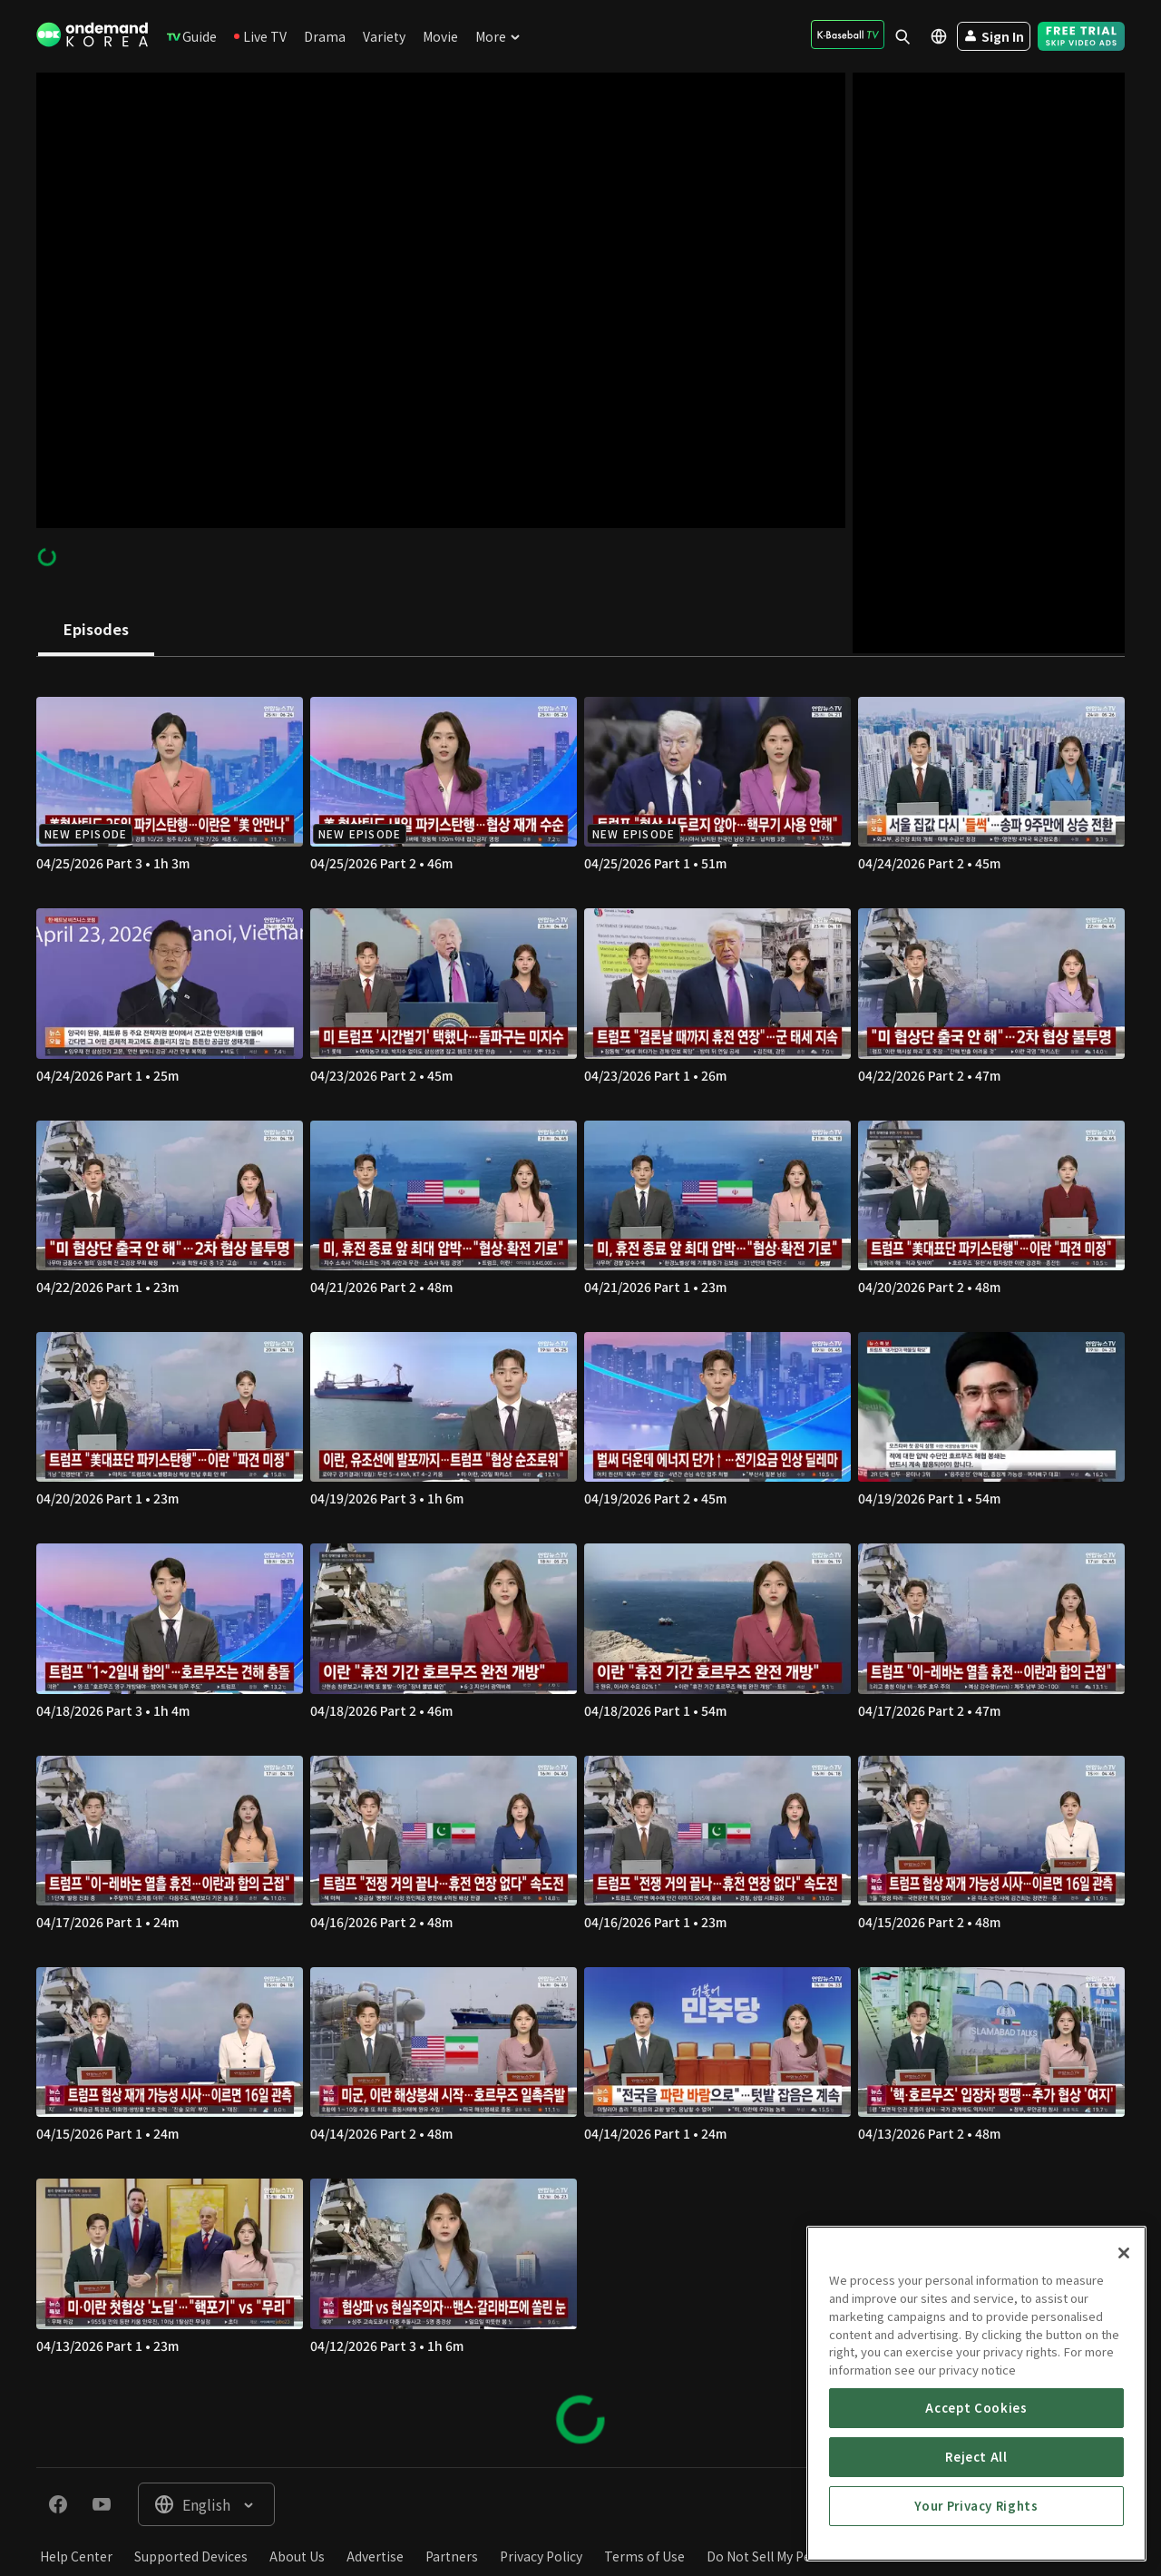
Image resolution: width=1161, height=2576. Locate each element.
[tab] (96, 630)
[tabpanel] (580, 1562)
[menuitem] (191, 36)
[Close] (1124, 2394)
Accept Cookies (976, 2547)
